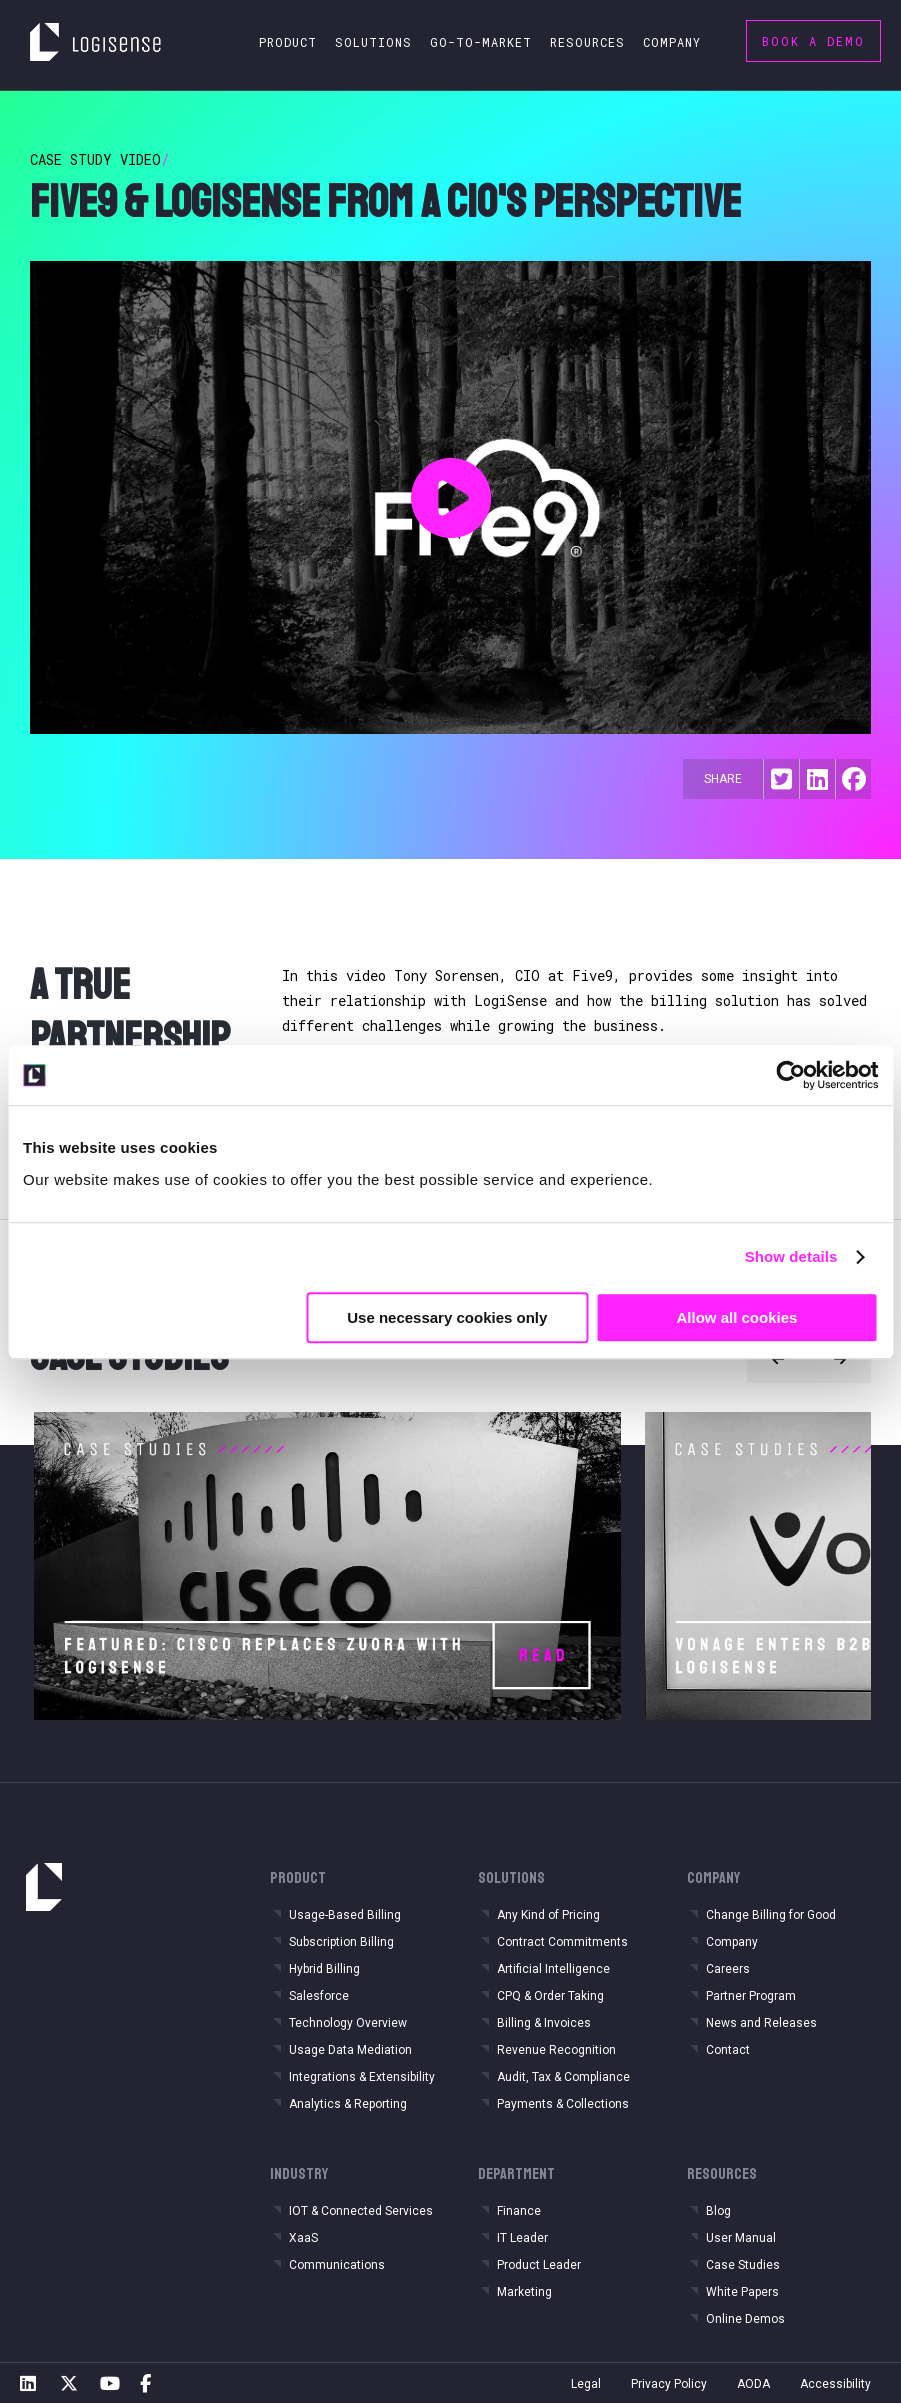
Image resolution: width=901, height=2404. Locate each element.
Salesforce (319, 1996)
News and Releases (761, 2023)
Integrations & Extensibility (362, 2077)
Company (732, 1942)
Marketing (524, 2292)
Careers (728, 1969)
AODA (753, 2384)
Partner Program (751, 1996)
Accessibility (835, 2384)
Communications (337, 2265)
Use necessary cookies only (447, 1317)
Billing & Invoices (544, 2023)
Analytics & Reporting (348, 2104)
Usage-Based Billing (345, 1915)
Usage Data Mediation (350, 2050)
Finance (519, 2211)
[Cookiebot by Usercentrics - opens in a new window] (790, 1075)
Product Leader (539, 2265)
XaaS (303, 2238)
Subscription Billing (341, 1942)
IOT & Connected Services (361, 2211)
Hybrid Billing (324, 1969)
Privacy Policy (669, 2384)
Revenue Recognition (556, 2050)
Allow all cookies (736, 1317)
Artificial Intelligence (553, 1969)
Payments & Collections (563, 2104)
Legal (586, 2384)
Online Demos (745, 2319)
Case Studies (743, 2265)
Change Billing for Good (771, 1915)
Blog (718, 2211)
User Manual (741, 2238)
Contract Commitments (562, 1942)
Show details (791, 1256)
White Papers (742, 2292)
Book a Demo (813, 41)
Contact (728, 2050)
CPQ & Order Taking (550, 1996)
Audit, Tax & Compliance (563, 2077)
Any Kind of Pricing (548, 1915)
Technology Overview (348, 2023)
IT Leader (522, 2238)
